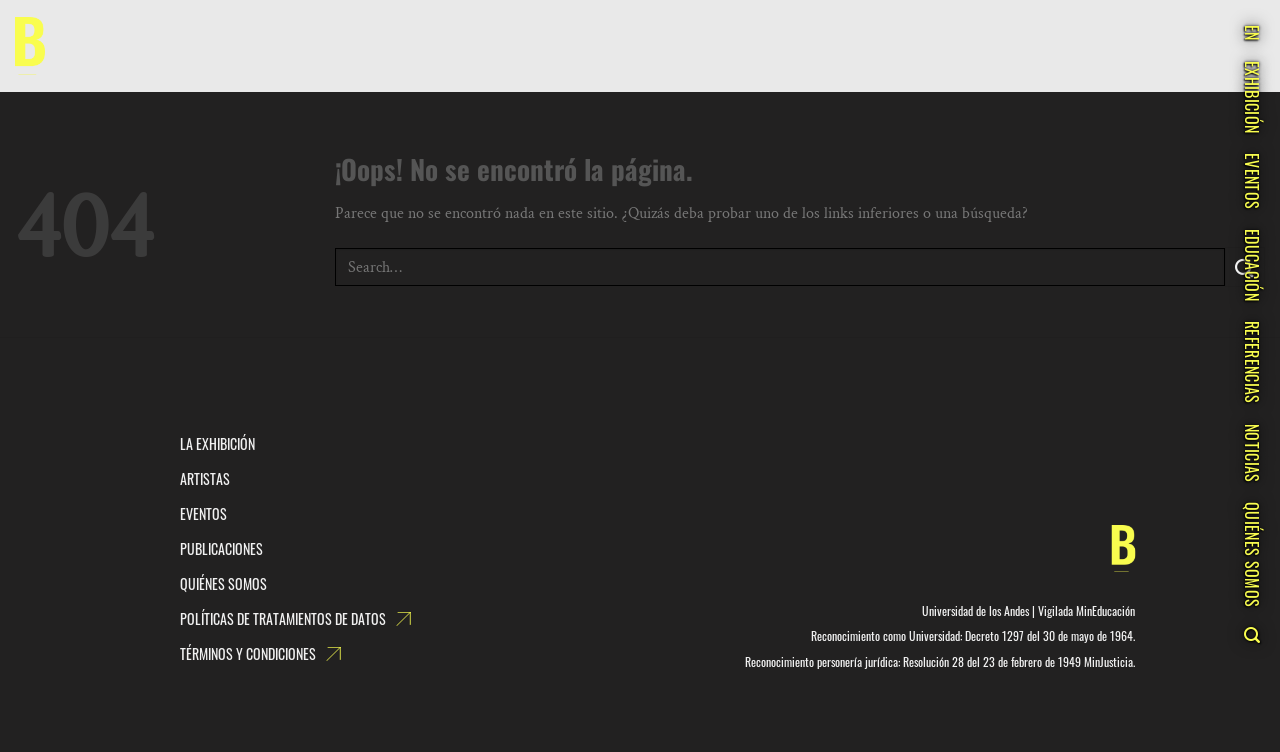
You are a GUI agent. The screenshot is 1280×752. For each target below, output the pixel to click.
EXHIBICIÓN (1252, 97)
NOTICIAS (1252, 453)
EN (1252, 33)
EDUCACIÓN (1252, 265)
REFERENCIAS (1252, 362)
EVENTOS (1252, 181)
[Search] (1251, 635)
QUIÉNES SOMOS (1252, 554)
